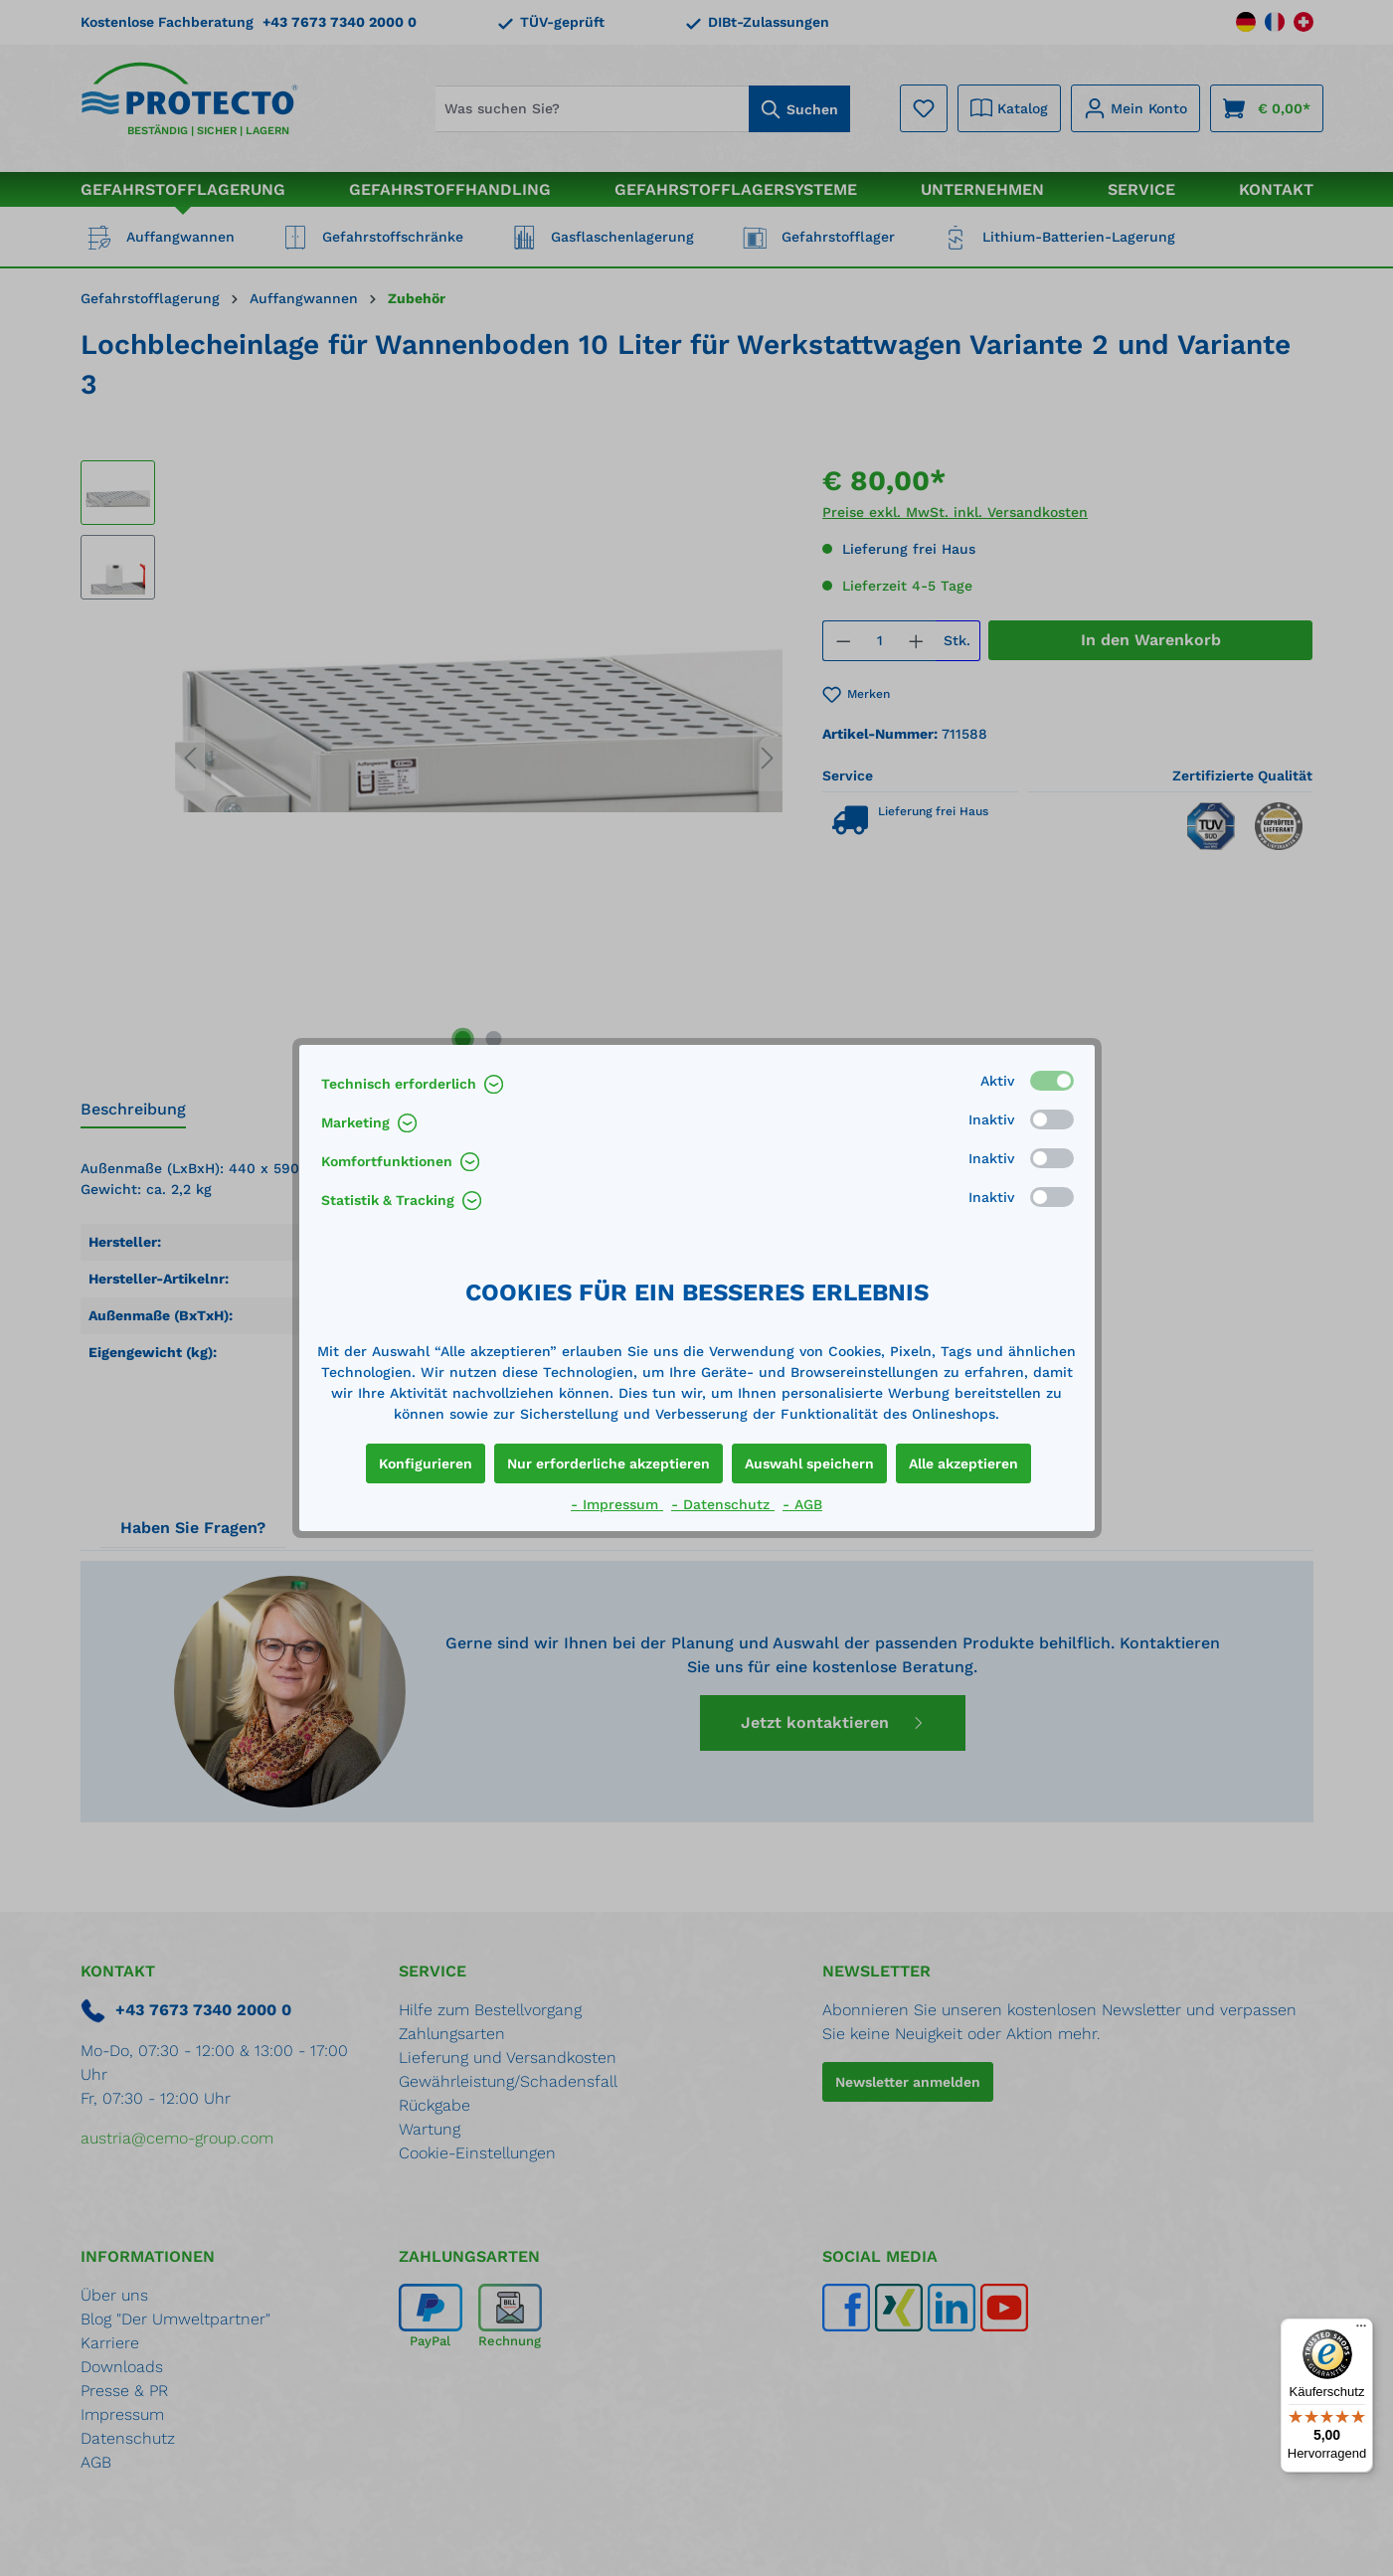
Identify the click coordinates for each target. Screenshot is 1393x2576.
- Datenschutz (723, 1504)
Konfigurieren (425, 1463)
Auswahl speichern (809, 1463)
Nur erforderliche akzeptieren (608, 1463)
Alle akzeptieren (963, 1463)
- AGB (802, 1504)
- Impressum (617, 1504)
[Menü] (1361, 2330)
